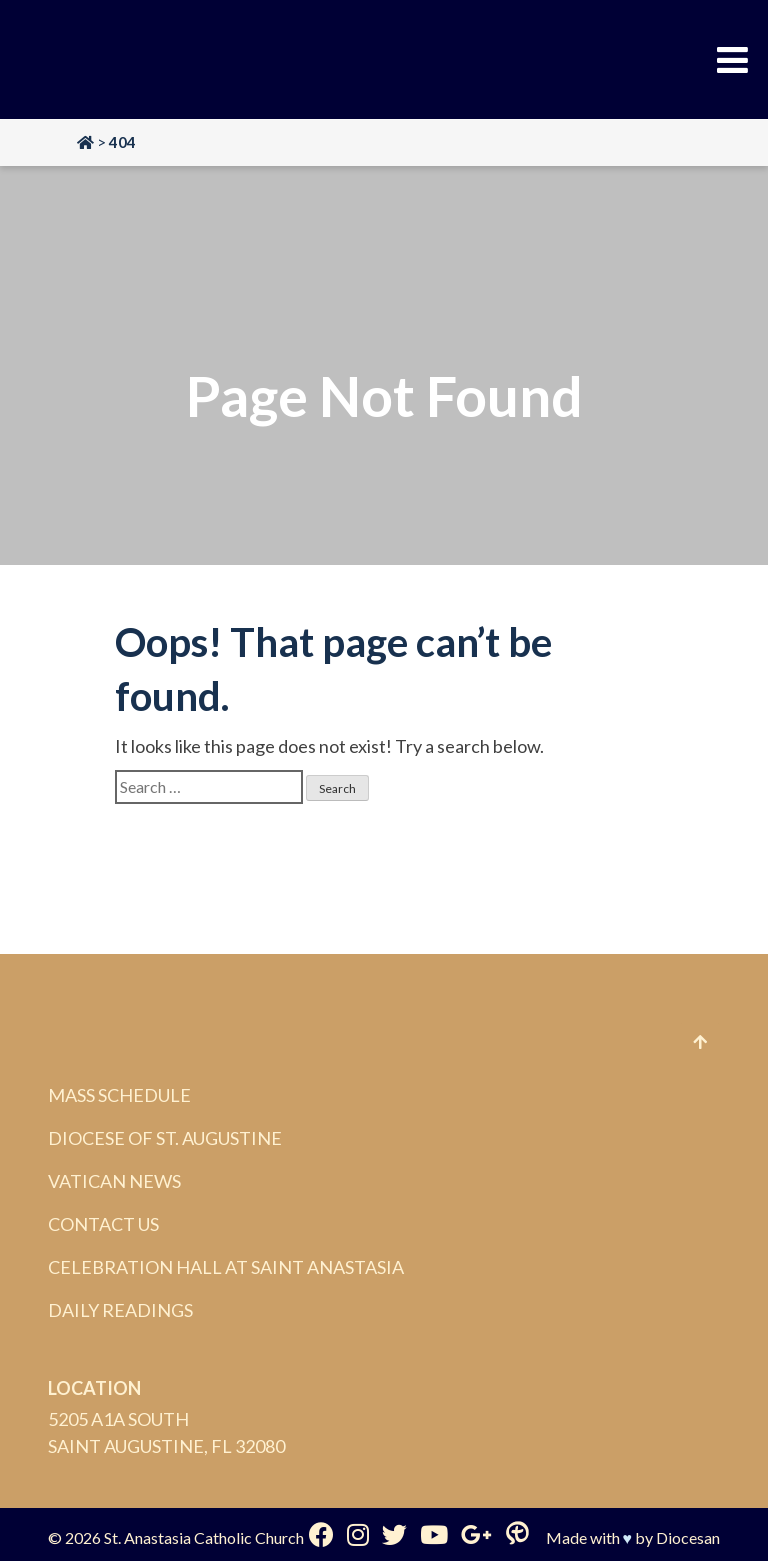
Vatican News (114, 1181)
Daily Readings (120, 1310)
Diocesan (688, 1537)
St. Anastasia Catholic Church (204, 1537)
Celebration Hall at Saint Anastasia (226, 1267)
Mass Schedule (119, 1095)
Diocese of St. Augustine (165, 1138)
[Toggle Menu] (732, 60)
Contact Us (103, 1224)
